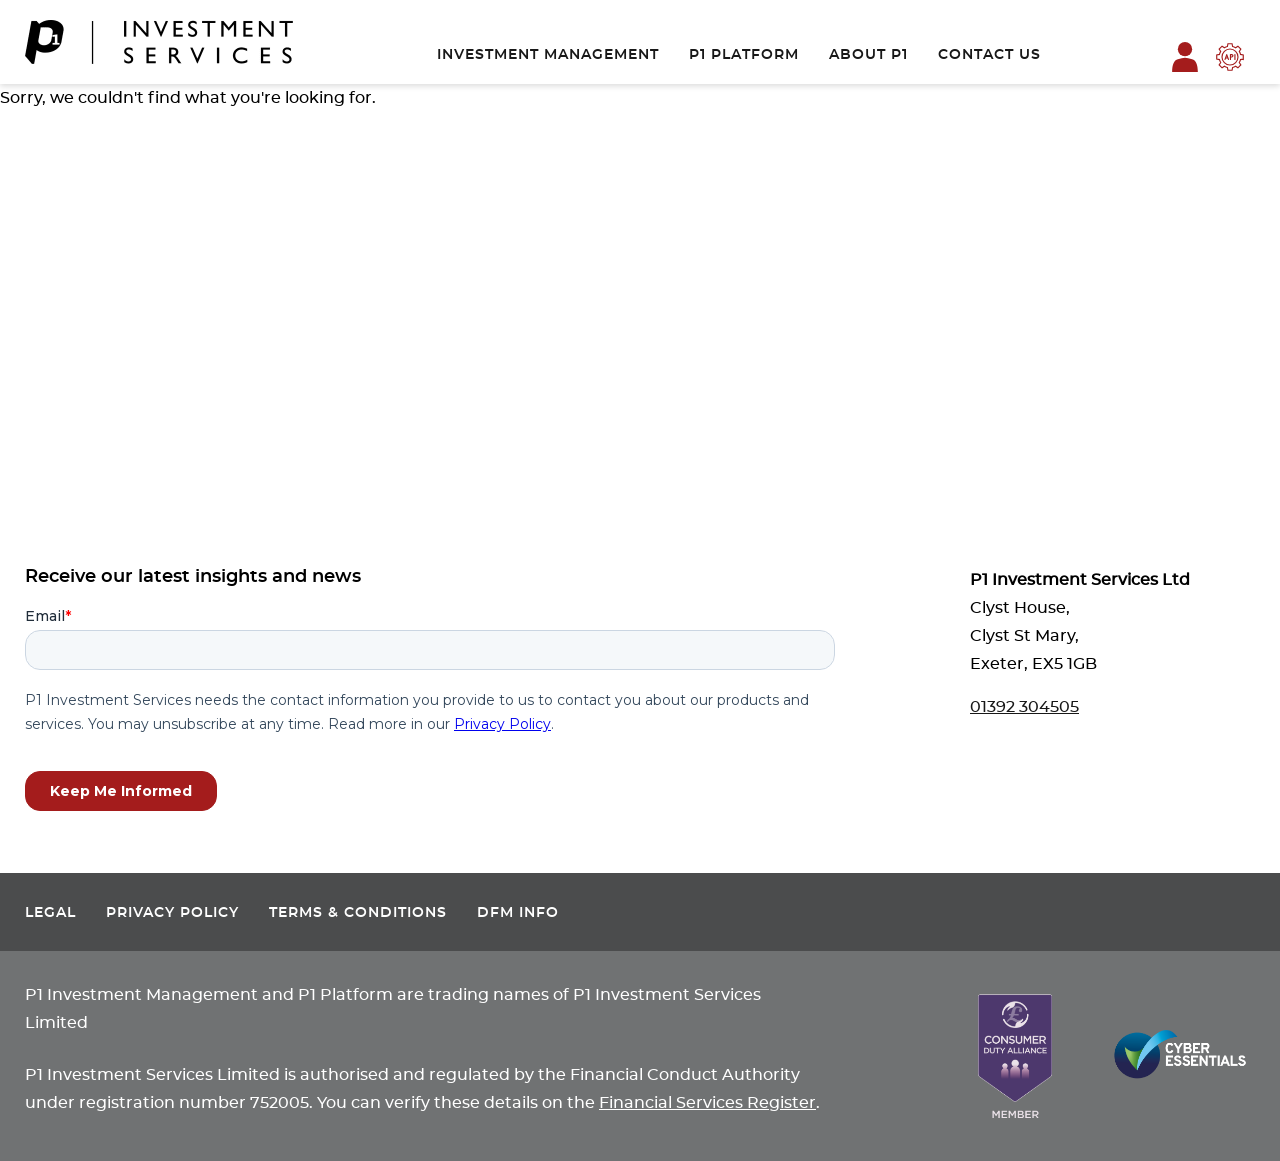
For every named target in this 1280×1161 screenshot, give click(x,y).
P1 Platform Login (1185, 57)
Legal (50, 913)
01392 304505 (1024, 707)
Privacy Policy (172, 913)
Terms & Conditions (358, 913)
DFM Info (518, 913)
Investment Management (548, 55)
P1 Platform (744, 55)
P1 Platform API (1230, 57)
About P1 (868, 55)
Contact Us (989, 55)
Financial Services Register (707, 1103)
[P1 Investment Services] (159, 42)
